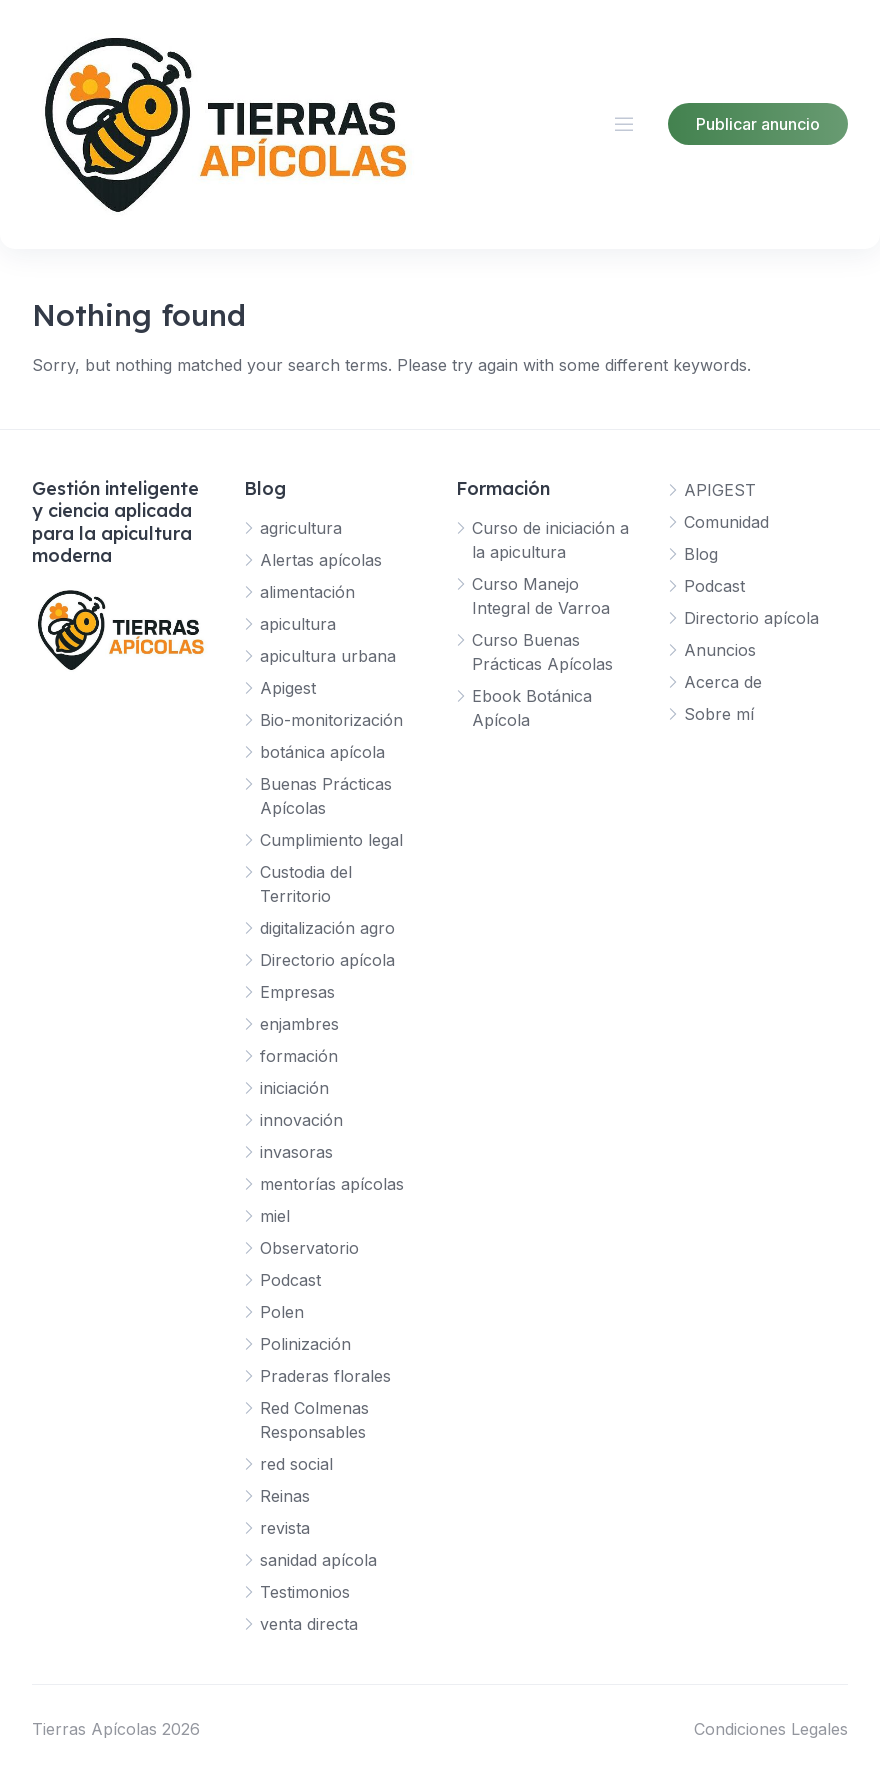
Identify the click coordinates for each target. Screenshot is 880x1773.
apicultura (298, 624)
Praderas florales (325, 1376)
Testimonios (305, 1592)
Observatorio (309, 1248)
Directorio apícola (327, 960)
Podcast (290, 1280)
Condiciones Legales (771, 1729)
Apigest (288, 688)
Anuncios (720, 650)
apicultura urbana (328, 656)
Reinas (285, 1496)
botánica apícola (322, 752)
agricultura (301, 528)
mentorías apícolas (332, 1184)
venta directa (309, 1624)
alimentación (307, 592)
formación (299, 1056)
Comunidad (726, 522)
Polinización (305, 1344)
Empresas (297, 992)
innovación (301, 1120)
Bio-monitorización (331, 720)
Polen (282, 1312)
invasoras (296, 1152)
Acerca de (723, 682)
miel (275, 1216)
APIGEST (720, 490)
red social (296, 1464)
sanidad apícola (318, 1560)
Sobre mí (719, 714)
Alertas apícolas (321, 560)
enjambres (299, 1024)
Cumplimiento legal (331, 840)
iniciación (294, 1088)
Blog (701, 554)
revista (285, 1528)
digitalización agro (327, 928)
